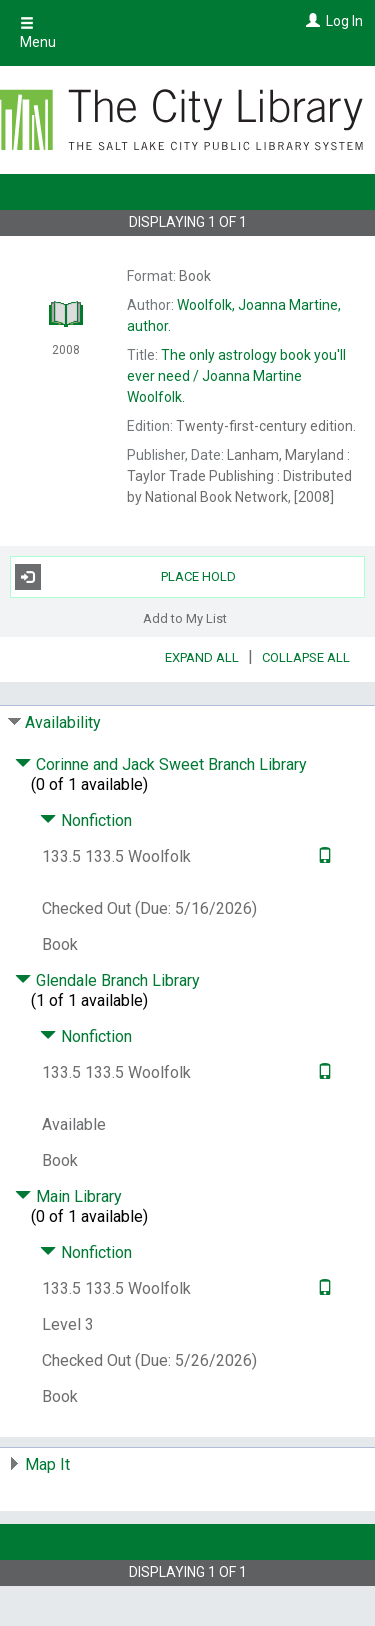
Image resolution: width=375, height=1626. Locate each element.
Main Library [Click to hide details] (68, 1196)
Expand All (202, 657)
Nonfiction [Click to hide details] (86, 820)
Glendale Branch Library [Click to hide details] (107, 980)
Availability (63, 722)
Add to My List (185, 618)
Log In (344, 21)
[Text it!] (322, 856)
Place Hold (126, 577)
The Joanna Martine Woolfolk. (236, 376)
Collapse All (306, 657)
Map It (47, 1464)
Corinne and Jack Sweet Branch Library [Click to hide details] (161, 764)
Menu (38, 33)
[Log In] (310, 21)
